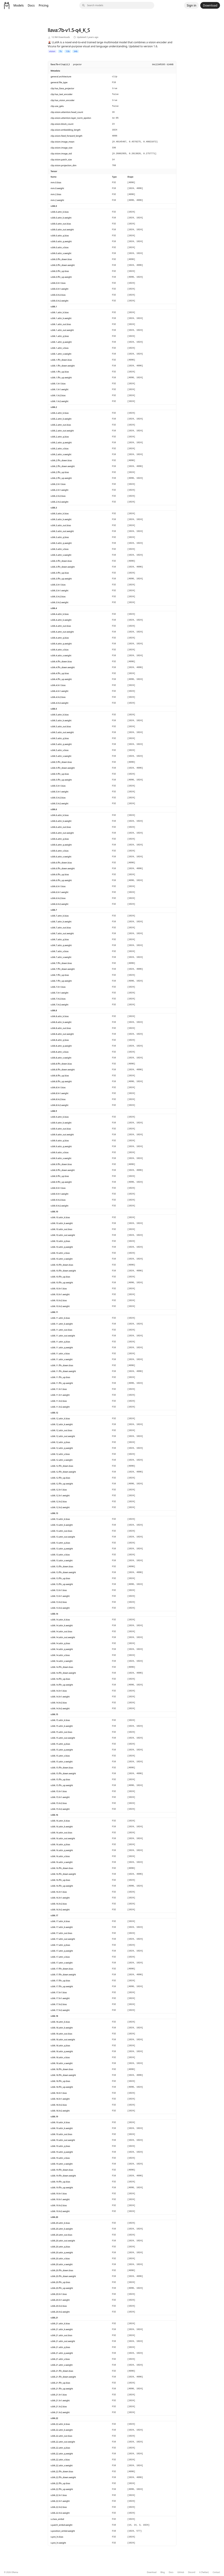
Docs (31, 5)
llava (53, 30)
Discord (191, 2572)
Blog (162, 2572)
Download (210, 5)
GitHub (180, 2572)
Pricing (43, 5)
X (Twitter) (204, 2572)
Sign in (191, 5)
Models (18, 5)
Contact (216, 2572)
